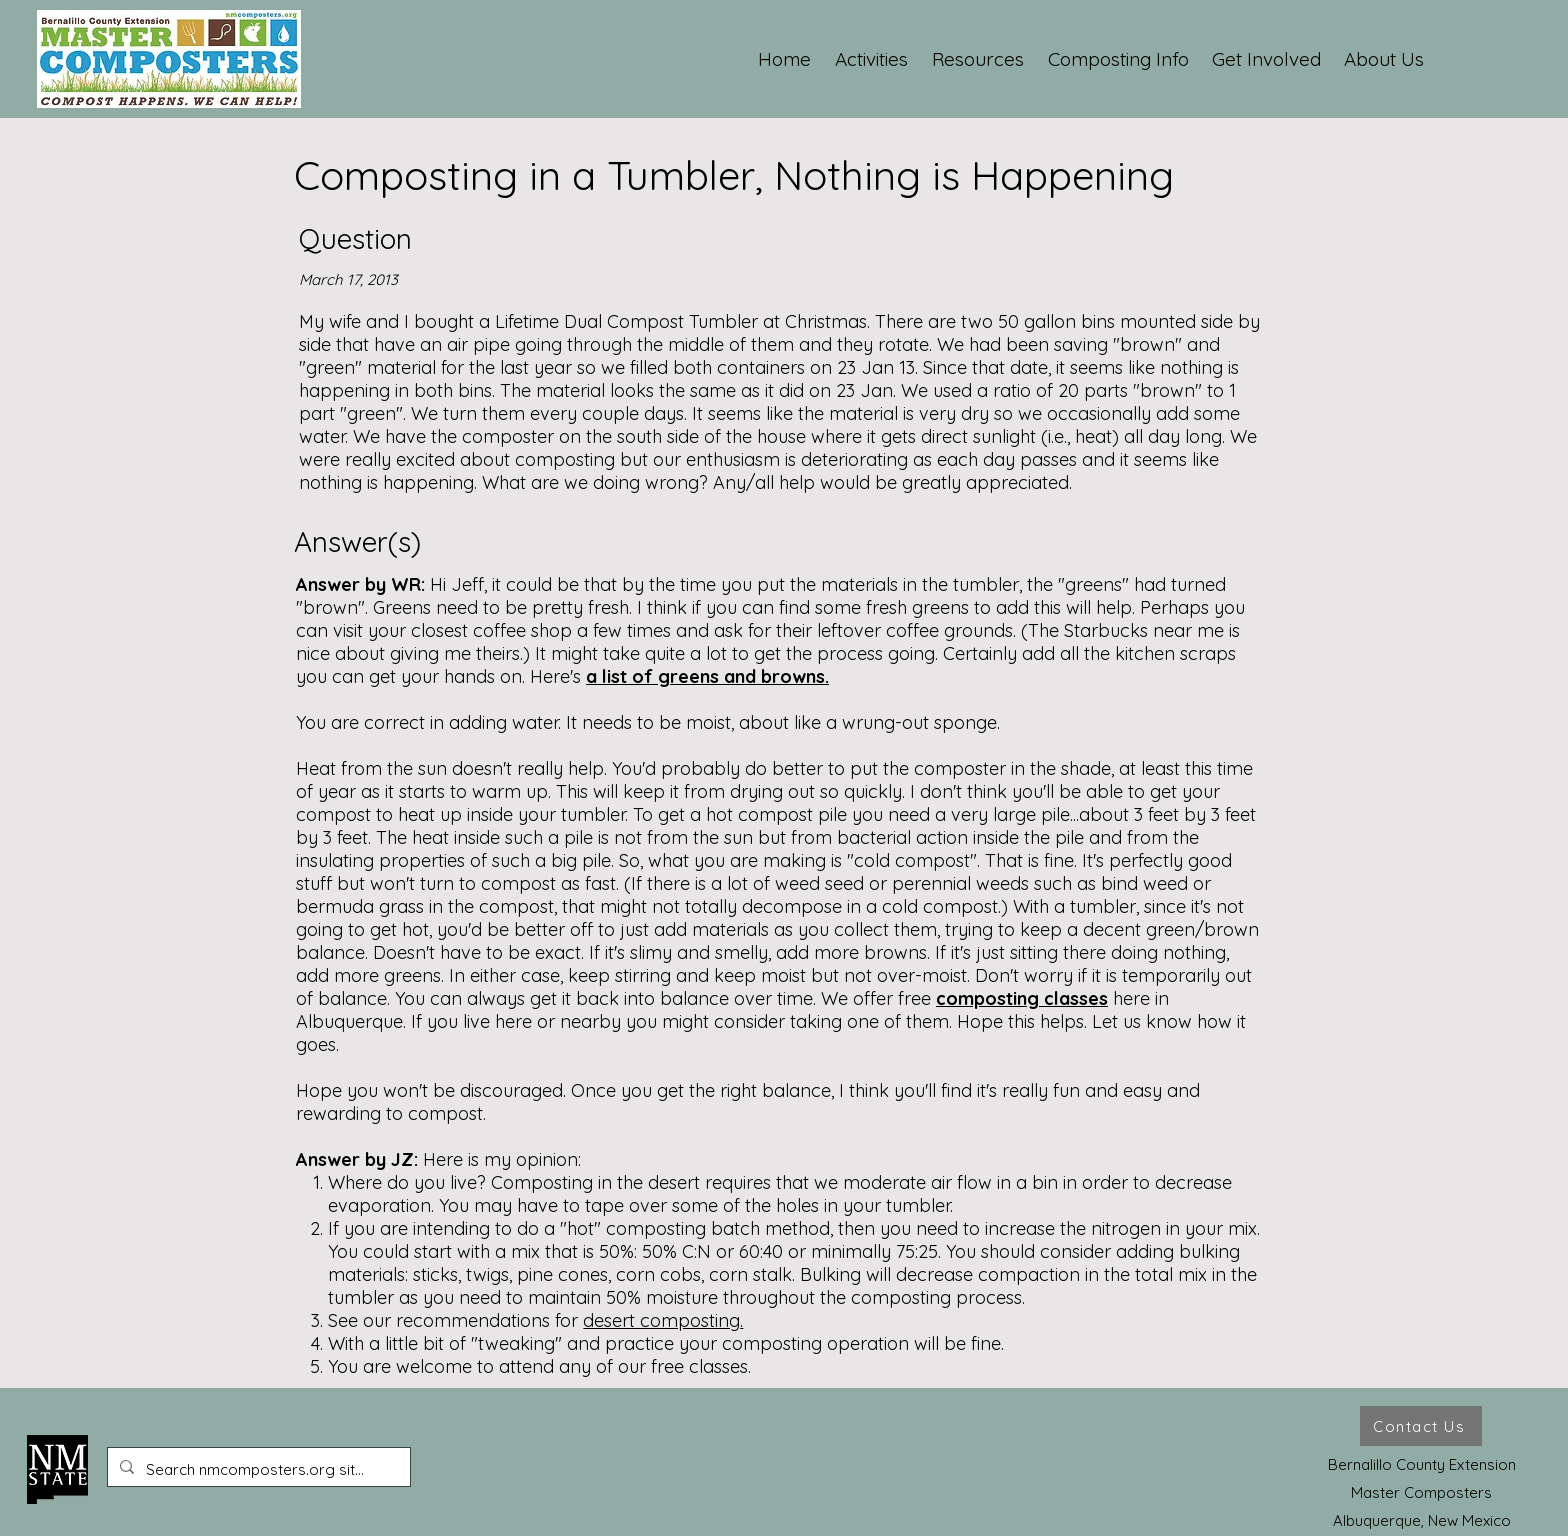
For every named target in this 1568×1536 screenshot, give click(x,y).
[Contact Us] (1421, 1426)
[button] (872, 59)
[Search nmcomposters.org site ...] (257, 1470)
